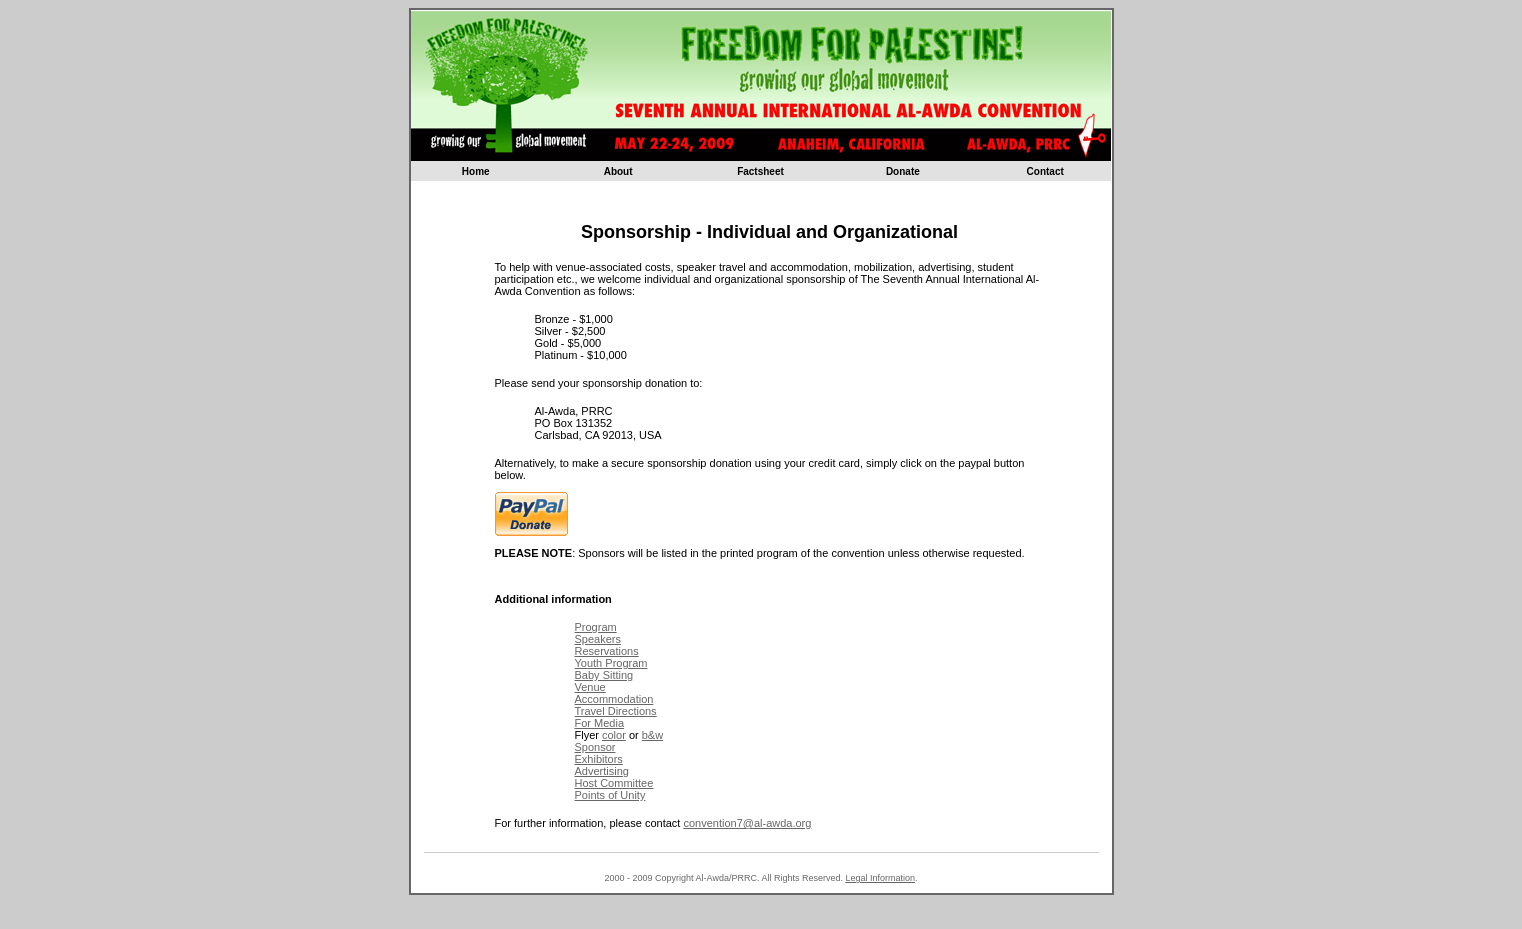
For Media (600, 723)
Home (476, 171)
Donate (903, 171)
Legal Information (880, 878)
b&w (652, 735)
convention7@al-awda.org (747, 823)
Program (596, 627)
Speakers (598, 639)
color (614, 735)
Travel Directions (616, 711)
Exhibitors (599, 759)
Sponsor (595, 747)
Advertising (602, 771)
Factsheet (760, 171)
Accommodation (614, 699)
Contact (1045, 171)
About (618, 171)
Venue (590, 687)
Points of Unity (610, 795)
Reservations (607, 651)
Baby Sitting (604, 675)
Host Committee (614, 783)
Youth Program (611, 663)
